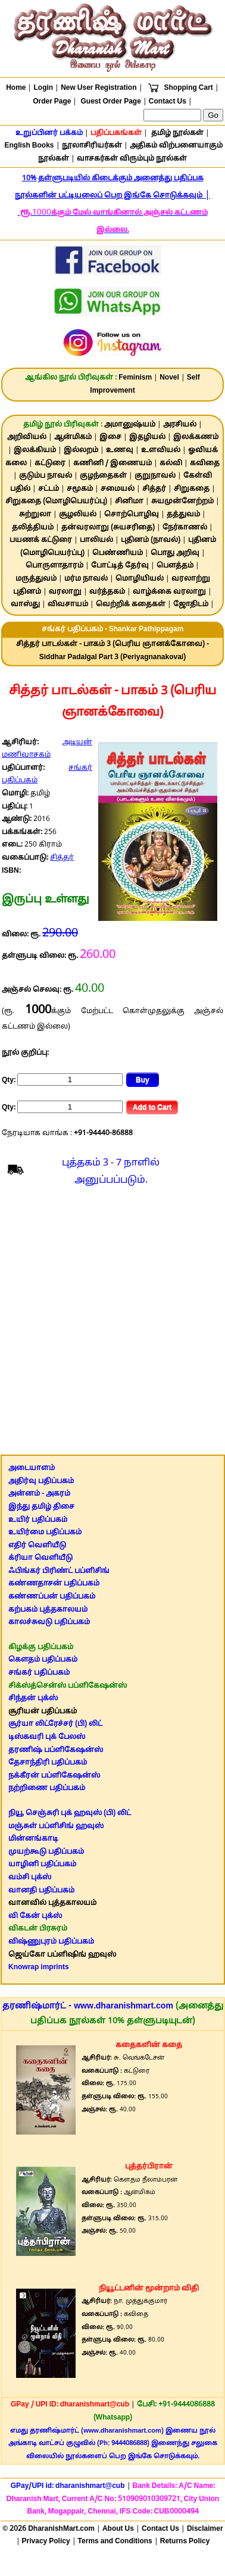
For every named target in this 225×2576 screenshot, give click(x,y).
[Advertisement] (111, 1324)
